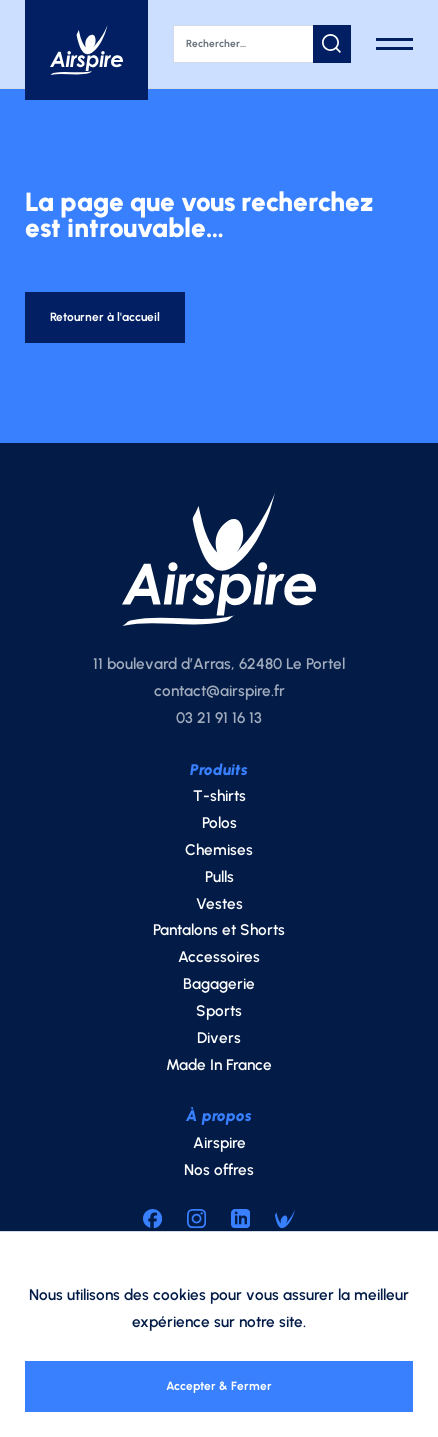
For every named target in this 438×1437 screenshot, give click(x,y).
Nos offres (219, 1175)
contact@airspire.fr (219, 696)
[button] (332, 44)
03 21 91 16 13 (219, 723)
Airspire (219, 1148)
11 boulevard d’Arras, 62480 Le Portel (219, 669)
